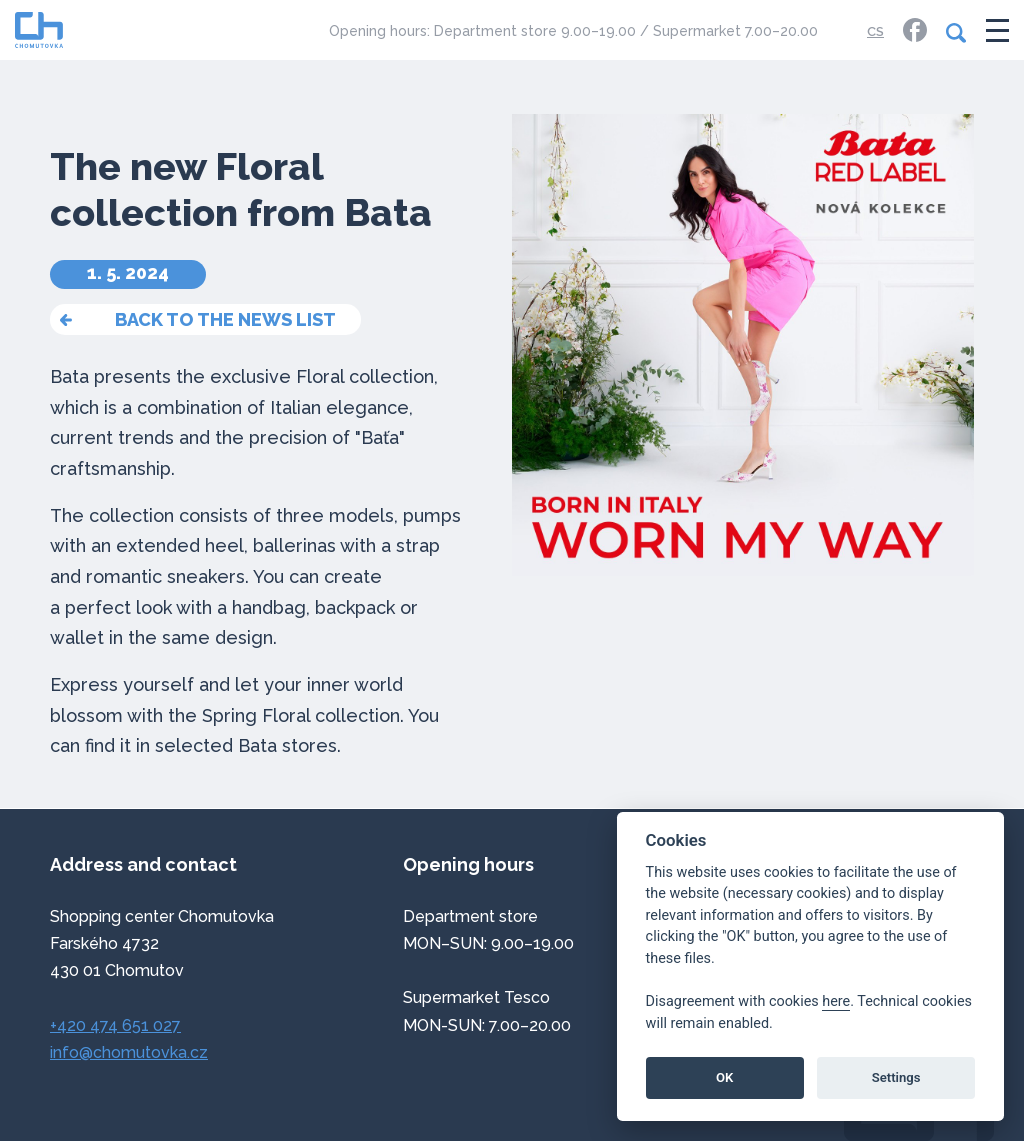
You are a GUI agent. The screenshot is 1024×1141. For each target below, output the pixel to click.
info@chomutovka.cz (129, 1052)
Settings (896, 1077)
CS (875, 31)
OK (724, 1077)
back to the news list (225, 319)
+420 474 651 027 (115, 1025)
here (836, 1001)
